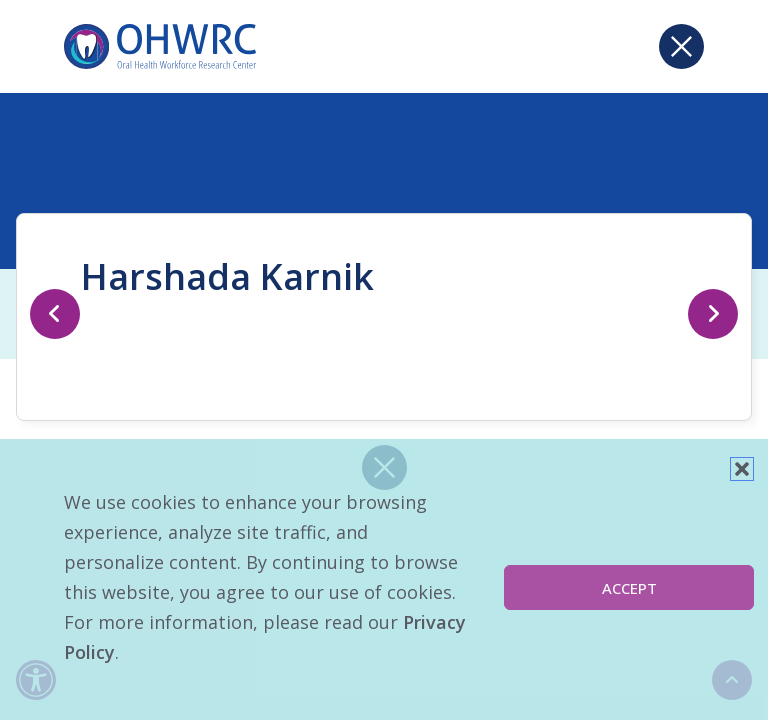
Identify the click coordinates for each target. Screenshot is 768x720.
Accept (629, 588)
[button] (742, 469)
